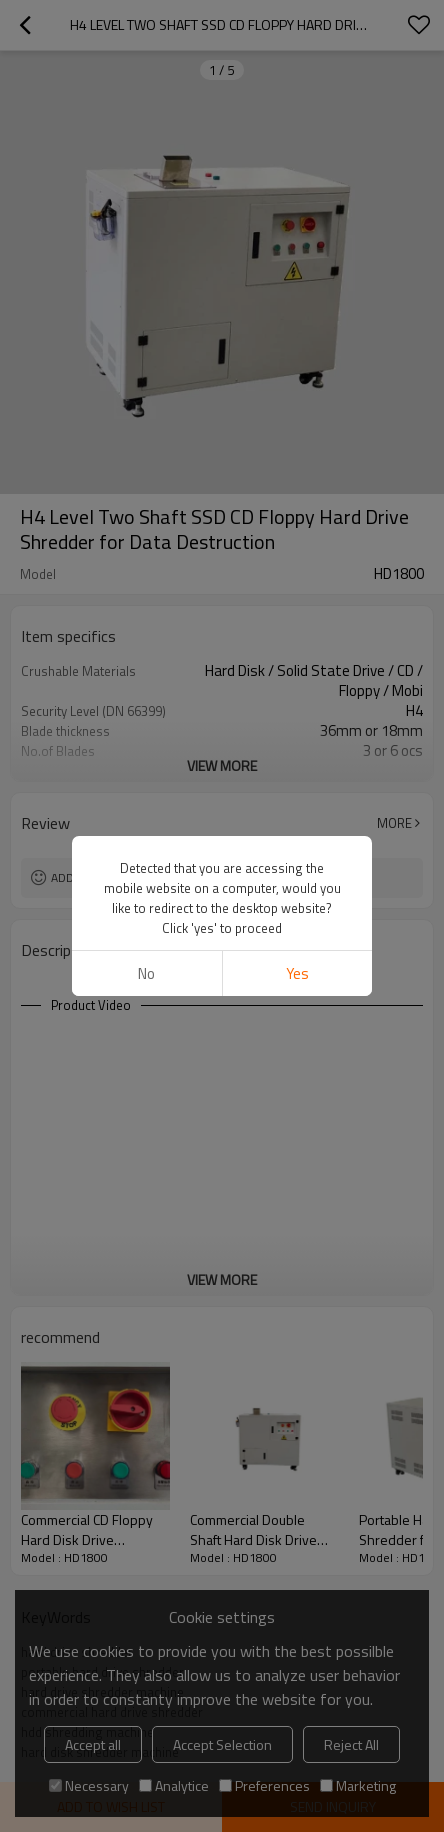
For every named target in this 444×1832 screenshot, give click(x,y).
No (146, 973)
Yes (297, 973)
